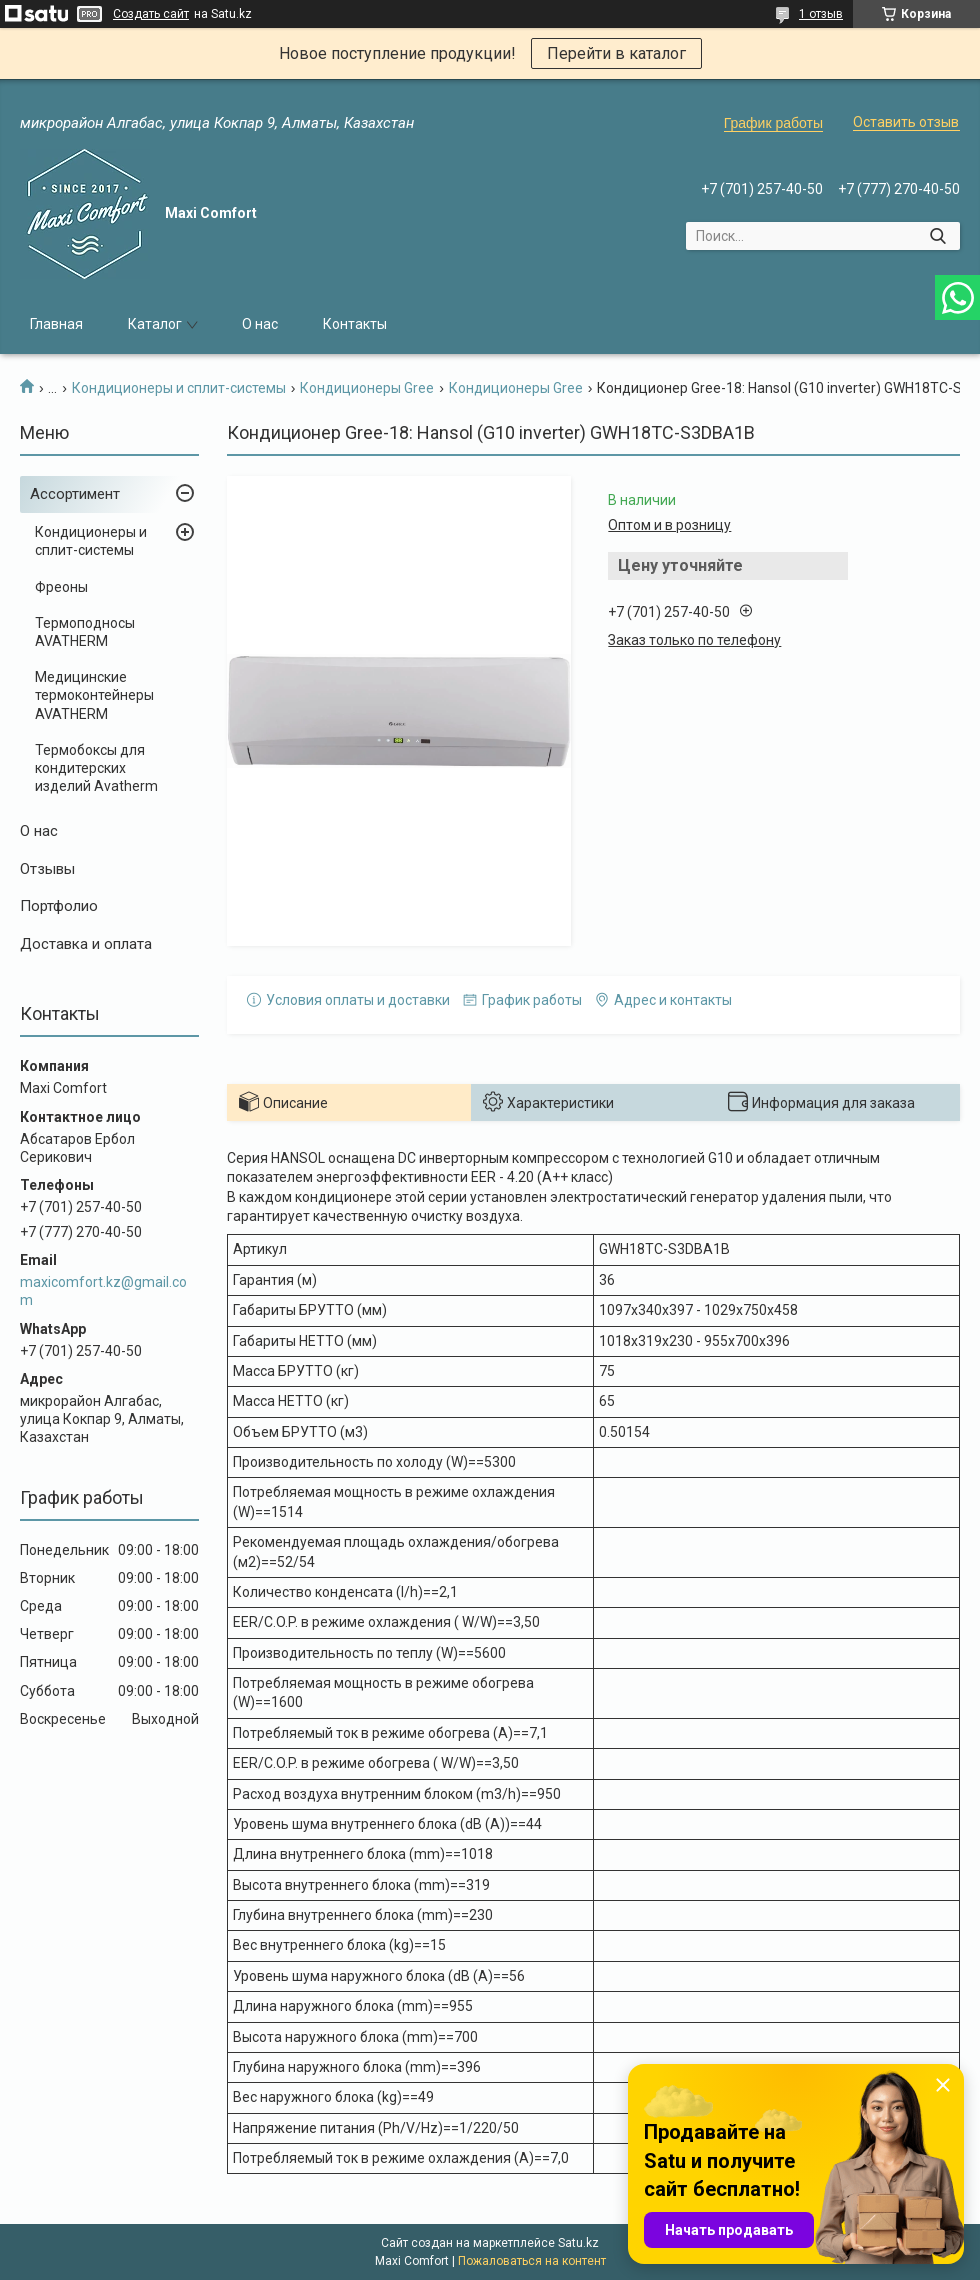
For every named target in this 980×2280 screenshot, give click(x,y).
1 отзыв (821, 14)
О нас (260, 324)
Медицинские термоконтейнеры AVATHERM (94, 695)
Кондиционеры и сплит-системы (179, 388)
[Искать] (937, 236)
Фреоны (61, 587)
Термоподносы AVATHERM (85, 632)
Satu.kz (578, 2243)
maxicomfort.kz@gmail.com (103, 1291)
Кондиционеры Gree (367, 388)
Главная (56, 324)
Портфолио (59, 906)
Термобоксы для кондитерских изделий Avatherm (96, 768)
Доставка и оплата (86, 944)
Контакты (355, 324)
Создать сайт (151, 14)
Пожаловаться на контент (532, 2261)
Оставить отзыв (906, 122)
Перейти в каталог (616, 53)
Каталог (155, 324)
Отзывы (47, 869)
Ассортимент (75, 494)
